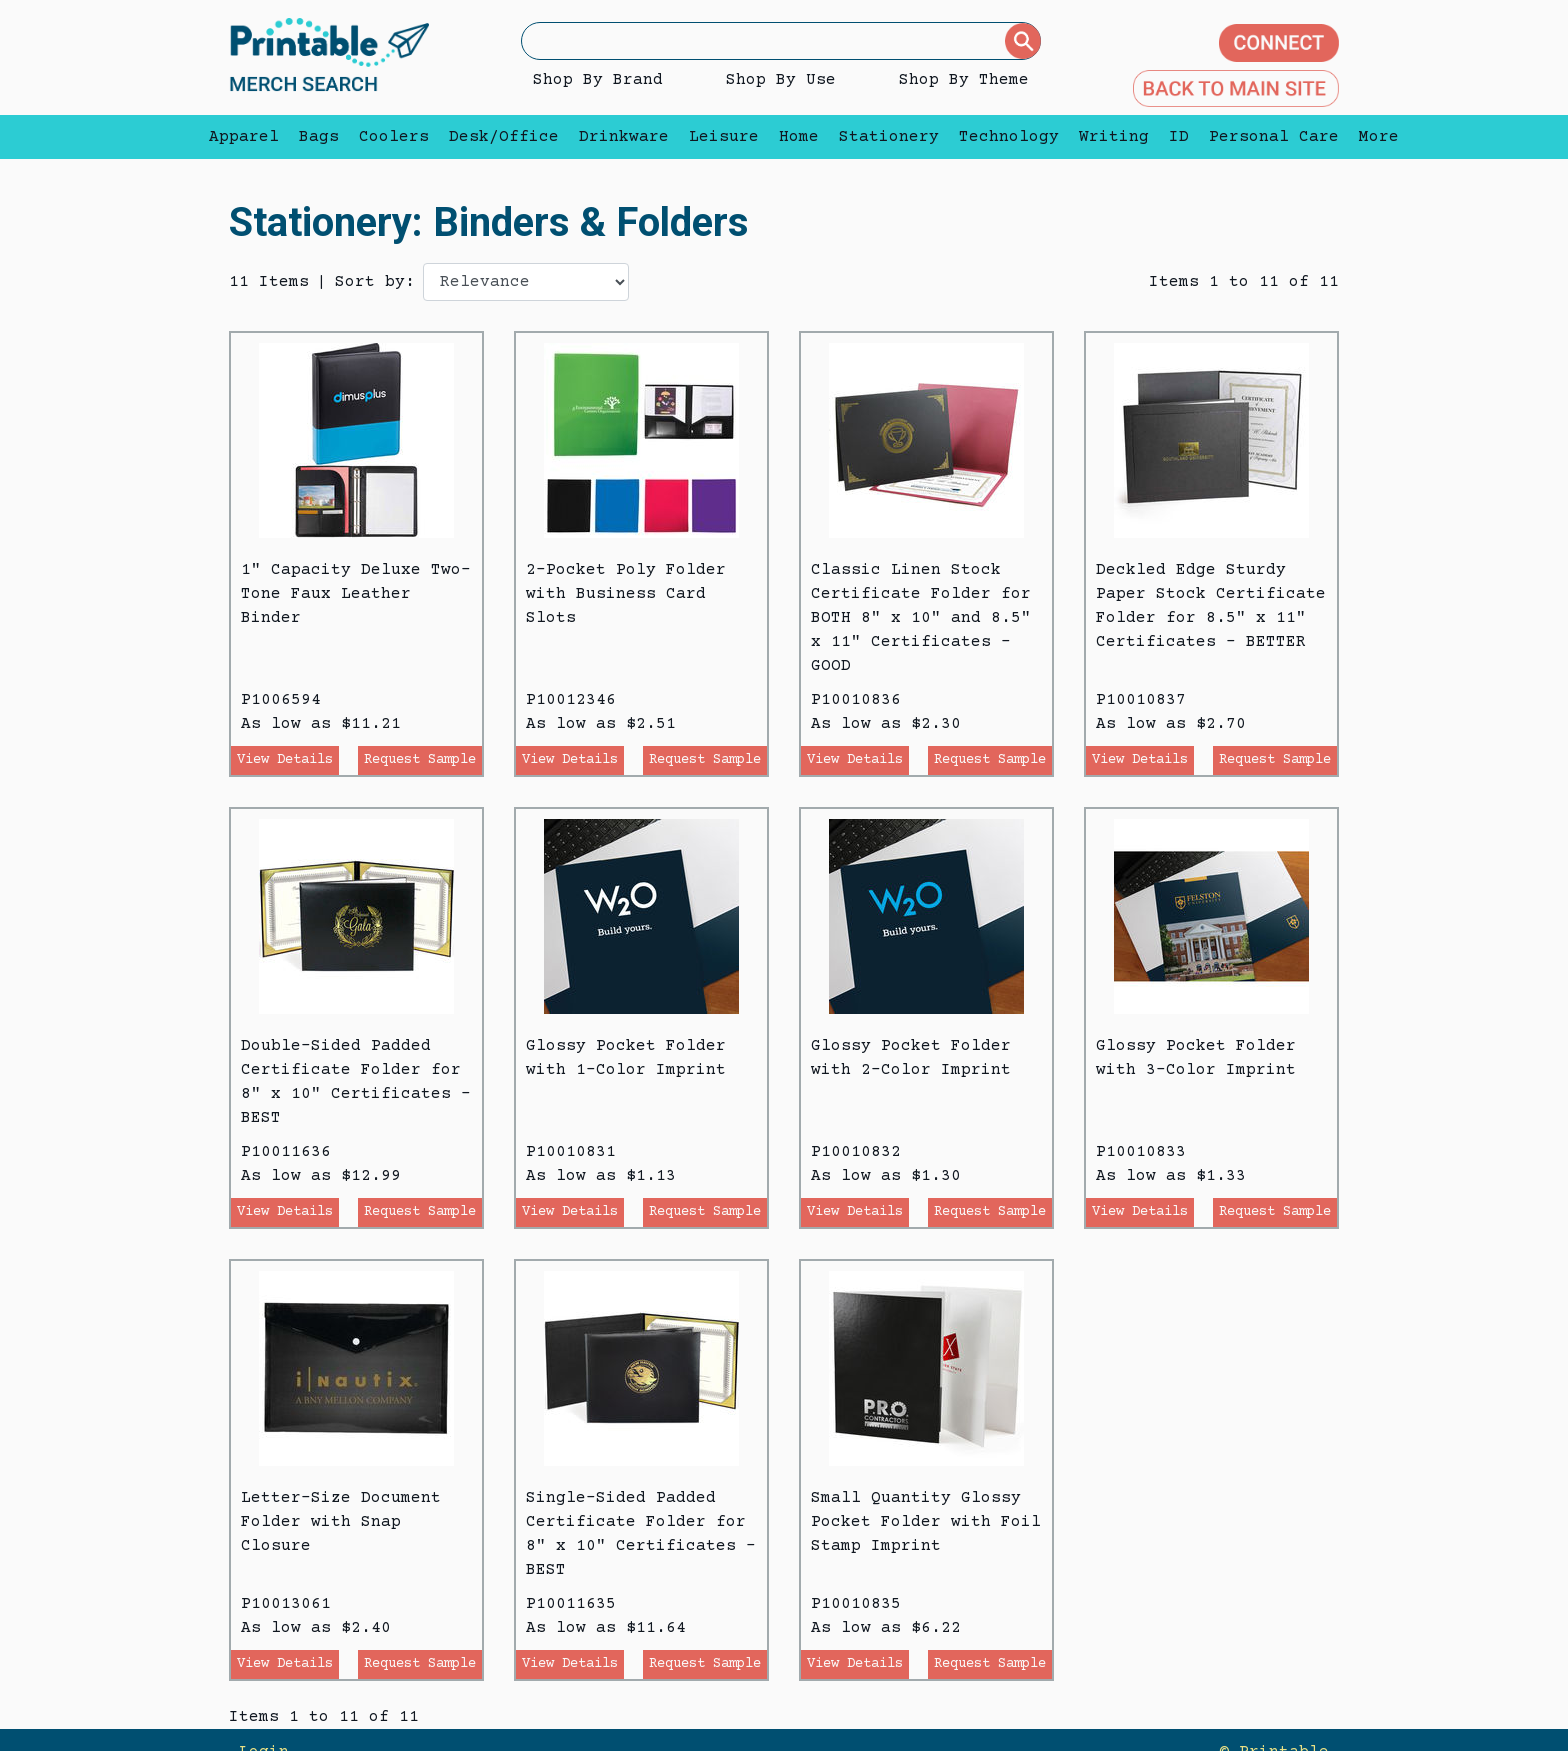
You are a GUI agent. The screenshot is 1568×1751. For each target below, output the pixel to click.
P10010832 (856, 1152)
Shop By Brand (598, 80)
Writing (1114, 137)
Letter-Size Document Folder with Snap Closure (341, 1522)
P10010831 (571, 1152)
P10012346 (571, 700)
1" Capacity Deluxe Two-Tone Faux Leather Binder (356, 594)
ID (1179, 137)
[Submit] (1023, 41)
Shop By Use (781, 80)
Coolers (394, 137)
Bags (319, 137)
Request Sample (420, 760)
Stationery (889, 137)
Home (799, 137)
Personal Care (1274, 137)
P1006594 (281, 700)
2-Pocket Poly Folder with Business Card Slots (626, 594)
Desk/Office (504, 137)
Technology (1009, 137)
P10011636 (286, 1152)
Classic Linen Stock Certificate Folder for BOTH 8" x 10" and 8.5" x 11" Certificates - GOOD (921, 618)
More (1374, 137)
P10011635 (571, 1604)
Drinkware (624, 137)
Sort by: (375, 282)
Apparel (244, 137)
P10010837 (1141, 700)
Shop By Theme (964, 80)
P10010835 (856, 1604)
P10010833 (1141, 1152)
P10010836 (856, 700)
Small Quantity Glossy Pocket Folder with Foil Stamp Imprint (926, 1522)
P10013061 (286, 1604)
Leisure (724, 137)
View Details (285, 760)
